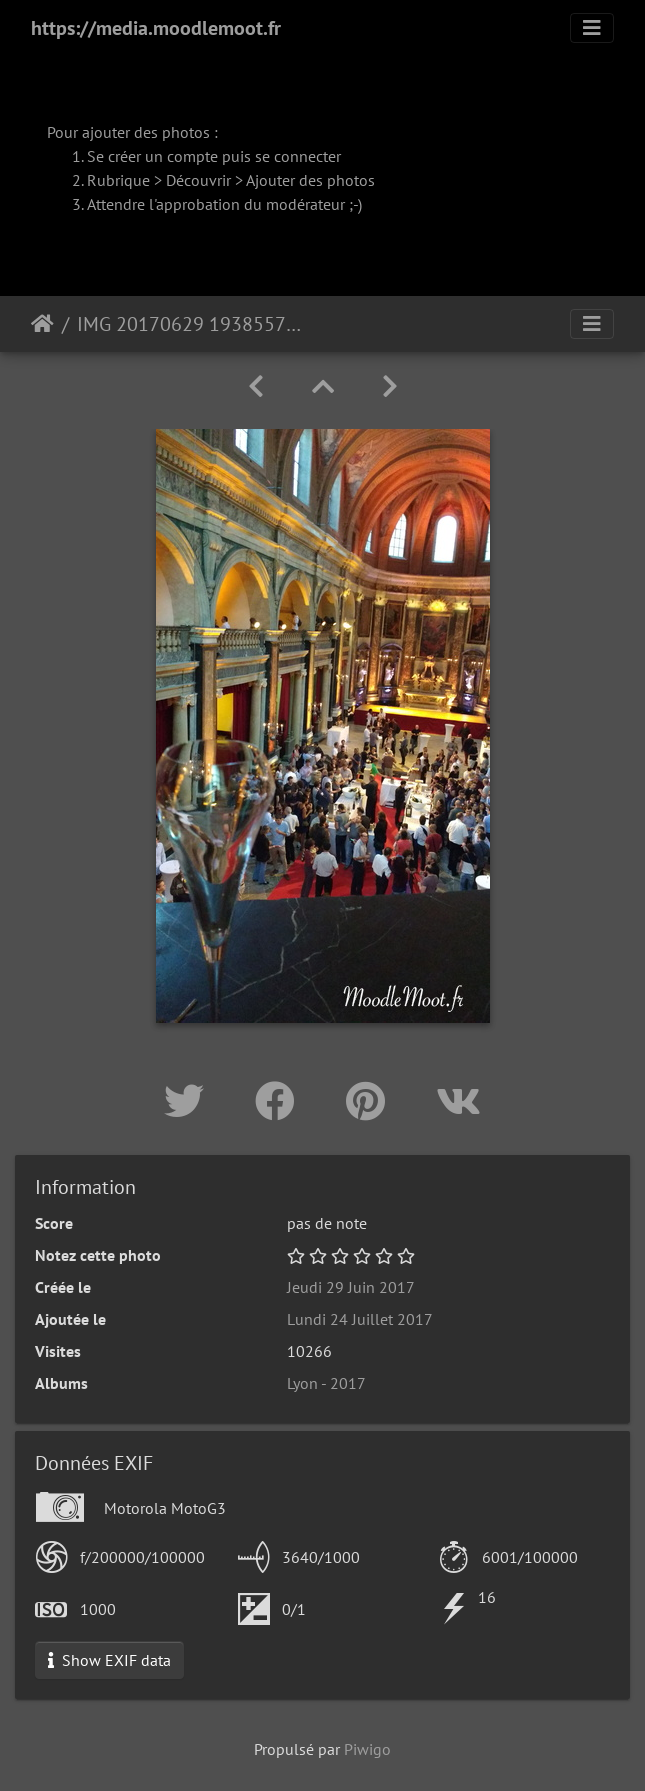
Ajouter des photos (310, 180)
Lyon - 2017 (326, 1383)
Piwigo (367, 1749)
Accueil (42, 324)
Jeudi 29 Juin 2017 (351, 1287)
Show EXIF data (109, 1660)
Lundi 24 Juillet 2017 (360, 1319)
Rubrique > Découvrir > (166, 180)
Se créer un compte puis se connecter (214, 156)
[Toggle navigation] (592, 28)
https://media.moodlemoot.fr (156, 28)
